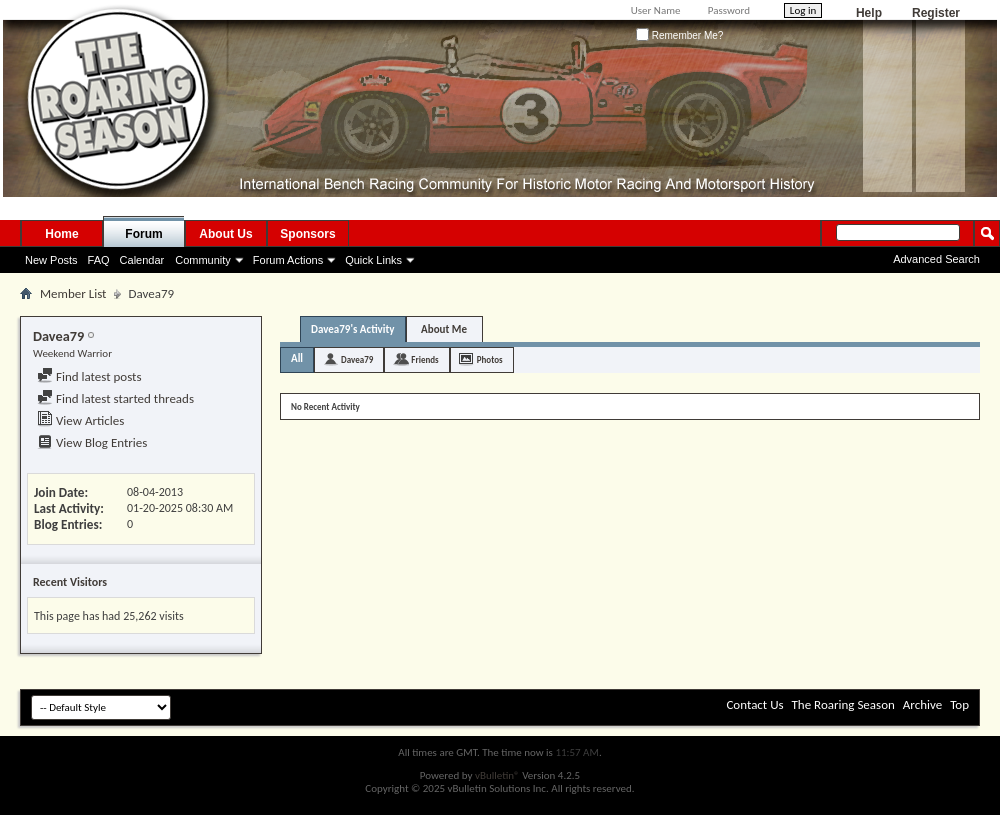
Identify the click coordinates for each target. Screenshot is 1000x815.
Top (959, 704)
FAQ (99, 260)
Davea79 (357, 359)
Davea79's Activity (353, 329)
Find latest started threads (115, 398)
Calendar (142, 260)
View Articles (80, 420)
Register (936, 13)
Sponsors (307, 234)
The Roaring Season (843, 704)
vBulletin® (497, 775)
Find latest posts (89, 376)
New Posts (51, 260)
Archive (922, 704)
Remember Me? (679, 35)
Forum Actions (288, 260)
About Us (225, 234)
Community (203, 260)
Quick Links (373, 260)
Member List (73, 293)
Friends (424, 359)
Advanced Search (936, 259)
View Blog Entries (92, 442)
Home (61, 234)
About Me (444, 329)
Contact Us (754, 704)
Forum (143, 234)
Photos (490, 359)
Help (869, 13)
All (297, 358)
